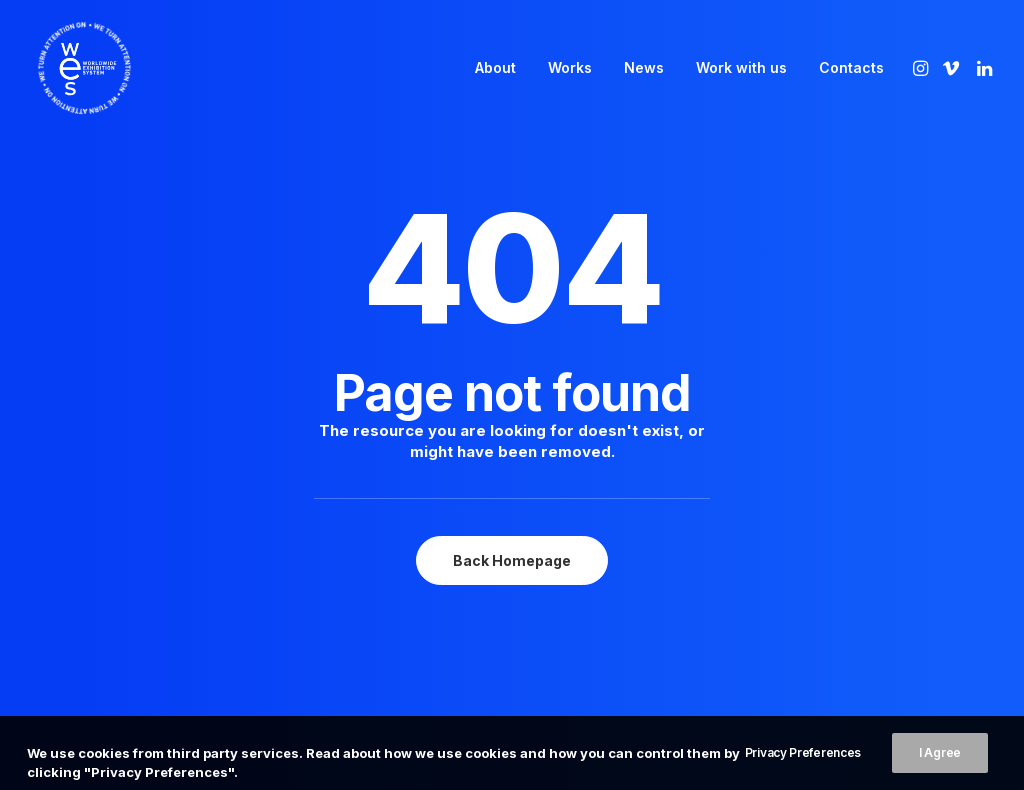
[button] (922, 68)
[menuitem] (495, 68)
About (495, 67)
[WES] (67, 68)
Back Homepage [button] (512, 525)
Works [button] (570, 67)
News (644, 67)
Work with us (741, 67)
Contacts (851, 67)
